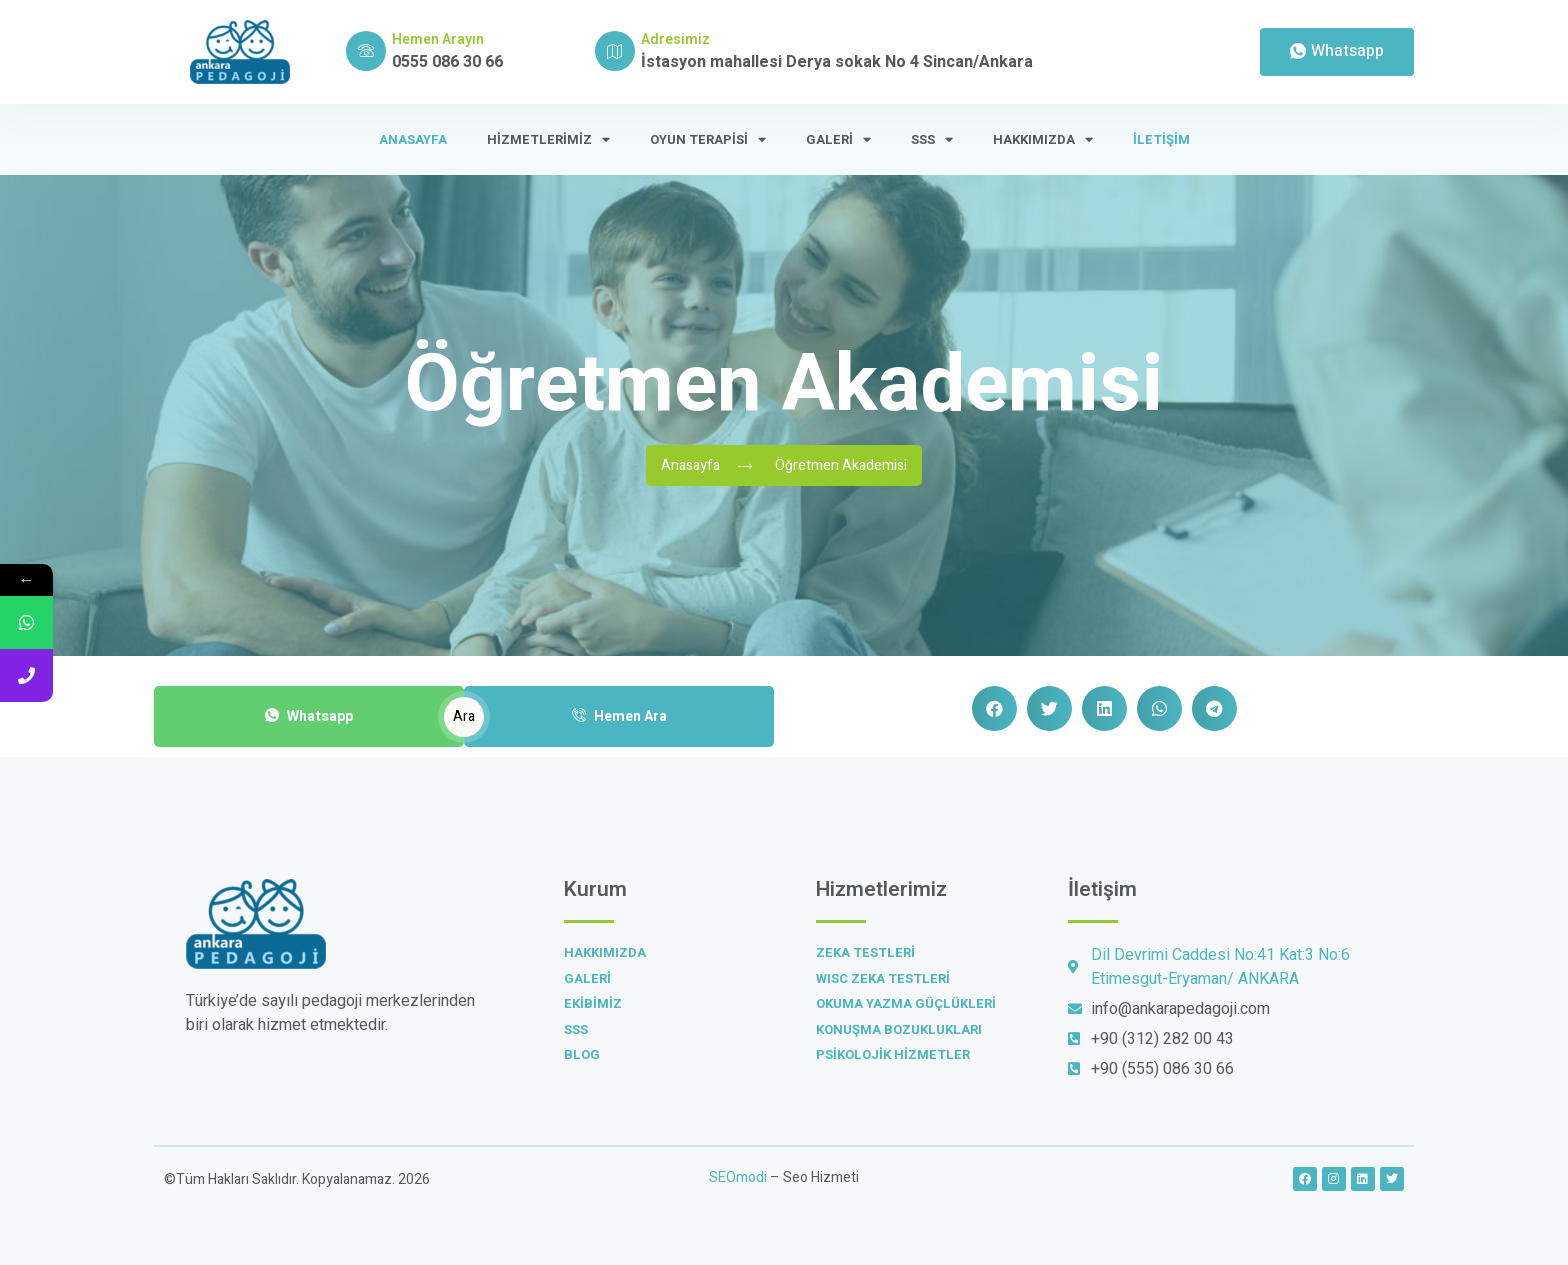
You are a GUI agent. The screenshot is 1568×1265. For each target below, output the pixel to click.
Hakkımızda (1043, 139)
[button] (994, 708)
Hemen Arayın (438, 39)
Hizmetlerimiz (548, 139)
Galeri (838, 139)
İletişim (1161, 139)
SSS (932, 139)
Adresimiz (675, 39)
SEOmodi (738, 1177)
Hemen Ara (619, 716)
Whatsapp (309, 716)
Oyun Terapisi (708, 139)
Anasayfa (413, 139)
